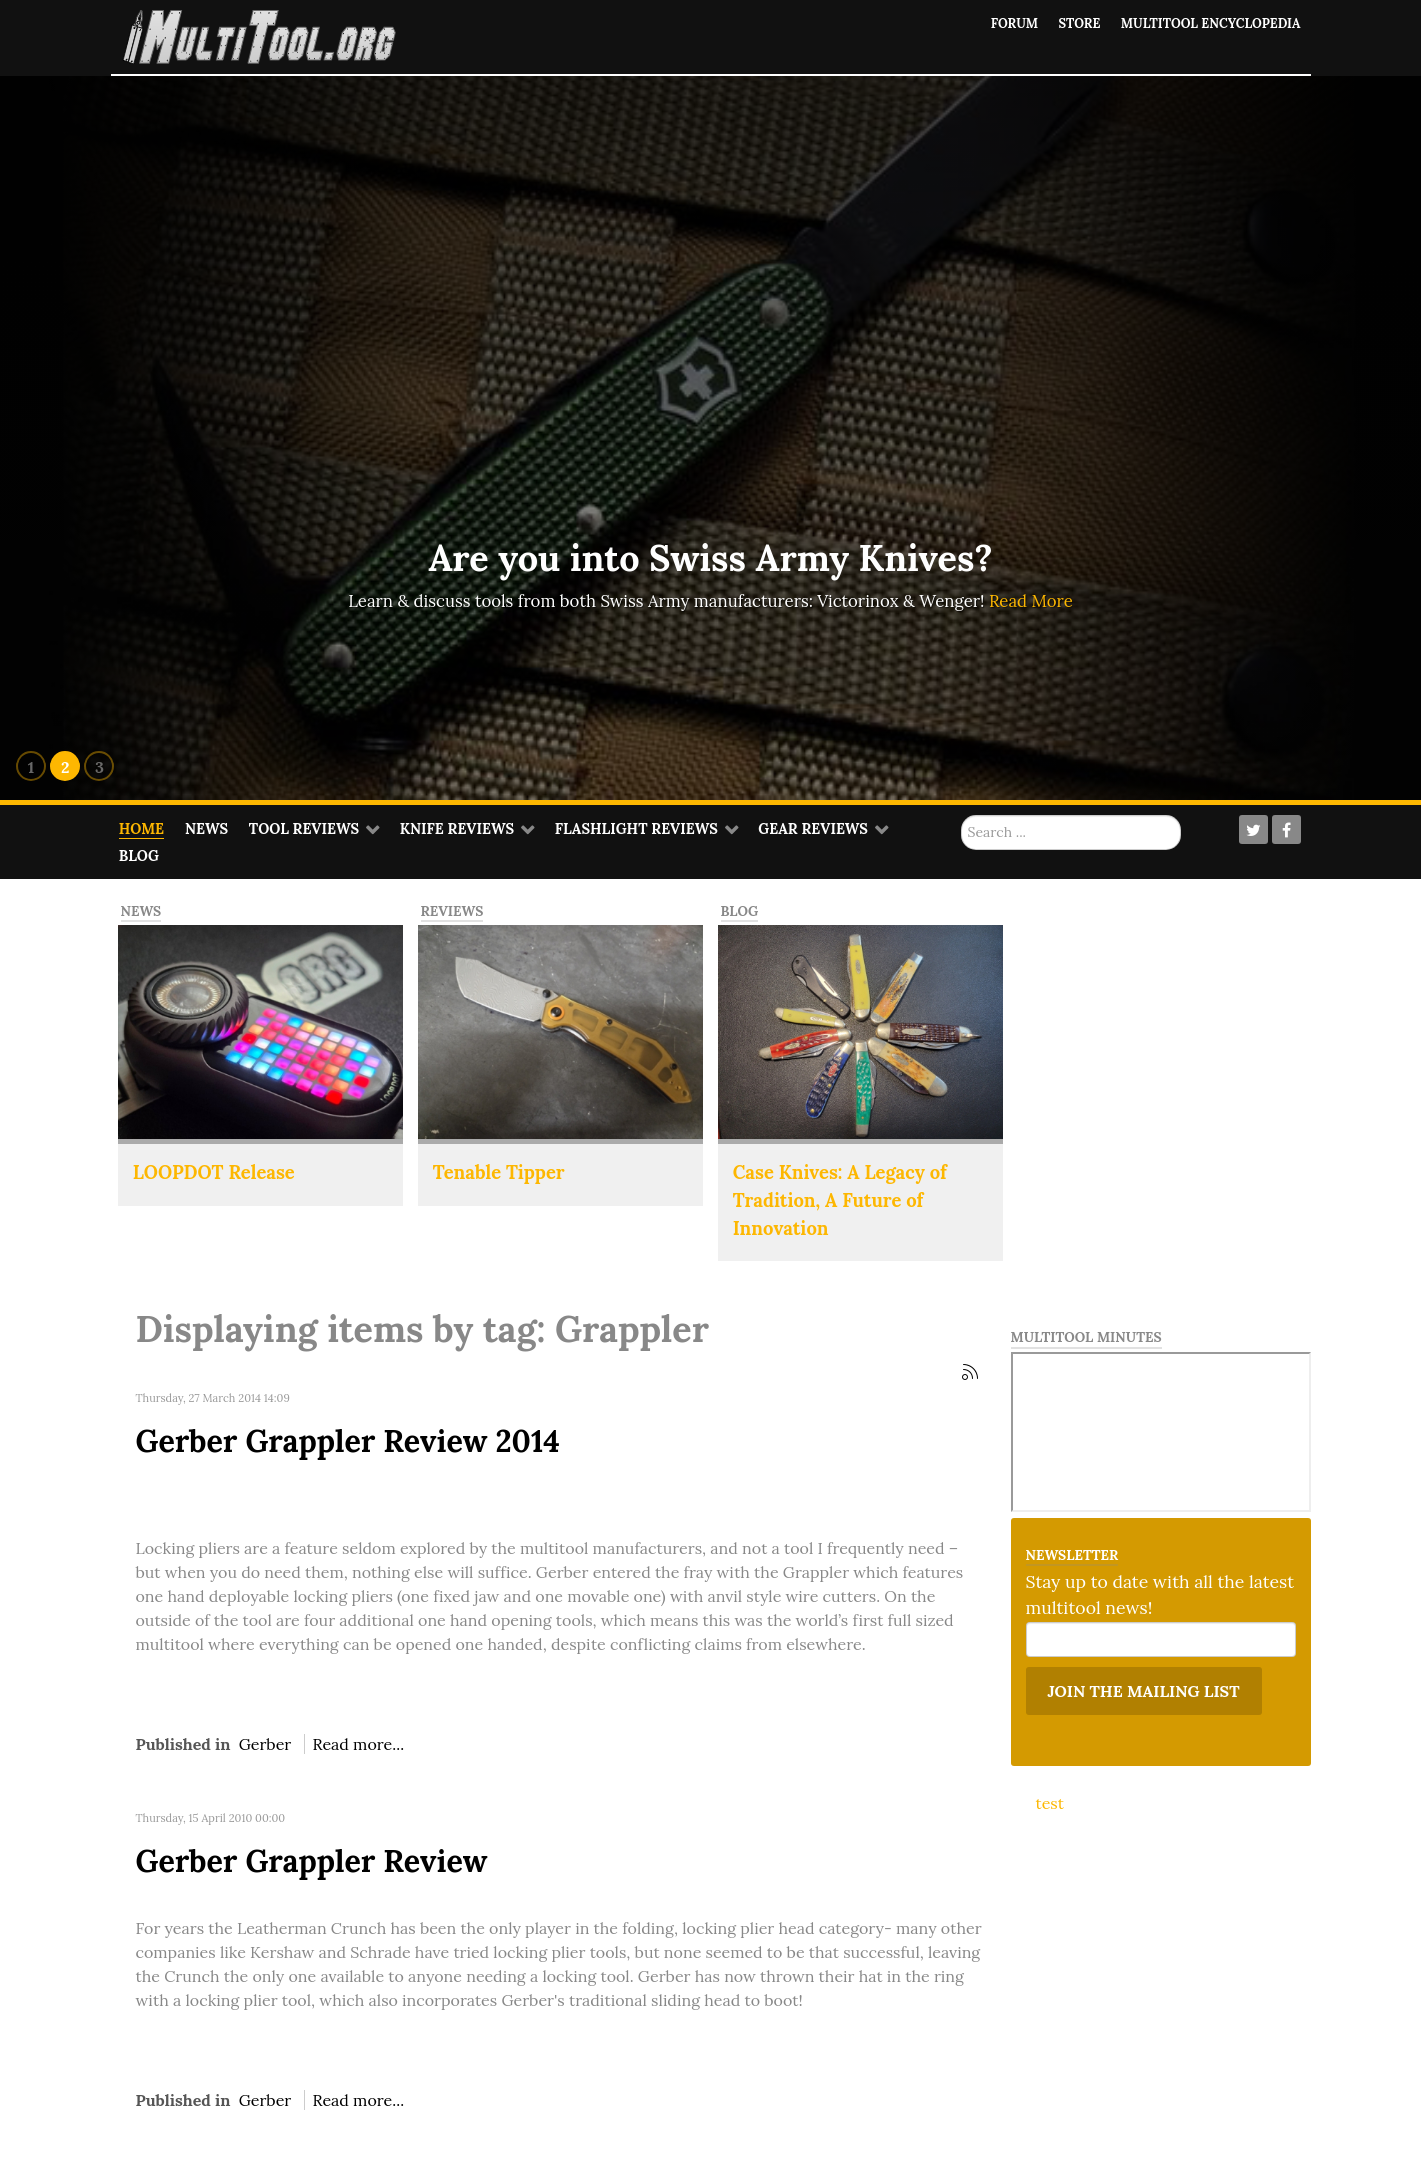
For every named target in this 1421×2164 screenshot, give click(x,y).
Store (1077, 23)
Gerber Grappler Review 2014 (348, 1440)
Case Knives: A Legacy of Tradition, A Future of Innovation (840, 1199)
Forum (1012, 23)
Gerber (265, 1744)
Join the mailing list (1144, 1691)
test (1050, 1803)
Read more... (359, 1744)
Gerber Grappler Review (312, 1860)
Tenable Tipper (499, 1172)
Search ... (961, 815)
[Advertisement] (1186, 1029)
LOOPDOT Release (214, 1172)
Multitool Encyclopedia (1209, 23)
